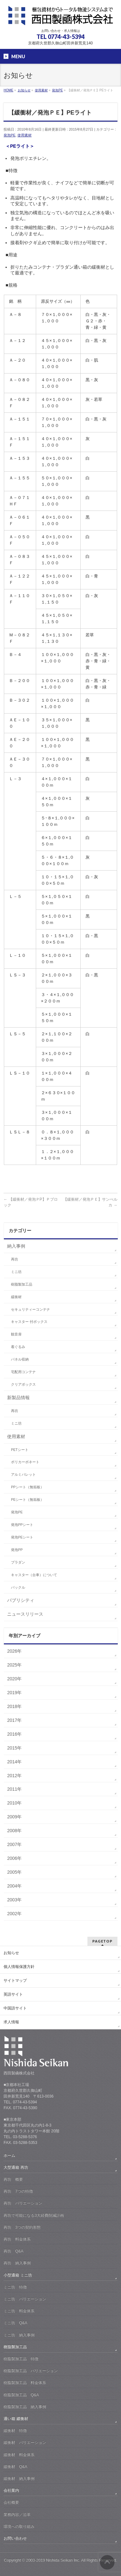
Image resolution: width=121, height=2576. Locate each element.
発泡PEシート (22, 1537)
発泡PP (17, 1550)
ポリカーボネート (25, 1462)
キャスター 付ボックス (29, 1322)
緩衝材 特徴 (15, 2430)
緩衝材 (16, 1297)
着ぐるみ (18, 1347)
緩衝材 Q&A (15, 2466)
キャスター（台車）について (34, 1575)
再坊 (14, 1259)
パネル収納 (20, 1359)
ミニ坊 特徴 (15, 2287)
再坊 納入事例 (17, 2263)
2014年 (14, 1761)
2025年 (14, 1664)
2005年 (14, 1872)
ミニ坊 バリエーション (25, 2299)
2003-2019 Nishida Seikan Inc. (53, 2560)
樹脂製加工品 (21, 1284)
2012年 (14, 1775)
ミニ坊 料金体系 (19, 2311)
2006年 (14, 1858)
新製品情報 (18, 1397)
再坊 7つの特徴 (18, 2191)
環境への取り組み (19, 2526)
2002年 (14, 1913)
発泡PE (9, 135)
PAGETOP (102, 1941)
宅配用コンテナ (23, 1372)
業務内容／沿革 (17, 2514)
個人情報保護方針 (19, 1966)
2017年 (14, 1720)
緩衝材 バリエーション (25, 2442)
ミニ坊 (16, 1272)
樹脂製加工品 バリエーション (31, 2370)
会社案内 (11, 2490)
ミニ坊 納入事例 (19, 2335)
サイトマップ (15, 1980)
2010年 (14, 1802)
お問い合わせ (15, 2538)
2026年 (14, 1651)
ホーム (9, 2155)
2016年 (14, 1734)
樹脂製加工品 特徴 (21, 2359)
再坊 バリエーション (23, 2203)
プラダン (18, 1562)
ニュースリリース (25, 1614)
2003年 (14, 1899)
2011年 (14, 1789)
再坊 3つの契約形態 (22, 2227)
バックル (18, 1587)
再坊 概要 (13, 2179)
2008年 (14, 1830)
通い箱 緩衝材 (16, 2418)
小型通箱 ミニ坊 (18, 2275)
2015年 (14, 1747)
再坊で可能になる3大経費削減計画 (34, 2215)
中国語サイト (15, 2008)
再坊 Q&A (13, 2251)
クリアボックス (23, 1384)
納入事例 (16, 1246)
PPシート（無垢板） (27, 1487)
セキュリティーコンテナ (30, 1309)
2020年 (14, 1678)
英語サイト (13, 1994)
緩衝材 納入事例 (19, 2478)
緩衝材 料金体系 (19, 2454)
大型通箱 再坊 (16, 2167)
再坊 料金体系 (17, 2239)
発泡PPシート (22, 1525)
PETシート (19, 1450)
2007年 (14, 1844)
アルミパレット (23, 1474)
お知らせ (11, 1953)
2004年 (14, 1885)
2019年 (14, 1692)
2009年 (14, 1816)
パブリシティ (20, 1600)
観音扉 (16, 1334)
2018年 (14, 1706)
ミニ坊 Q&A (15, 2323)
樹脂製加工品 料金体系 (25, 2382)
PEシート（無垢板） (27, 1499)
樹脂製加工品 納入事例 (25, 2407)
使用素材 (24, 135)
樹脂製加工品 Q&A (21, 2395)
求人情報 (11, 2022)
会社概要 (11, 2502)
